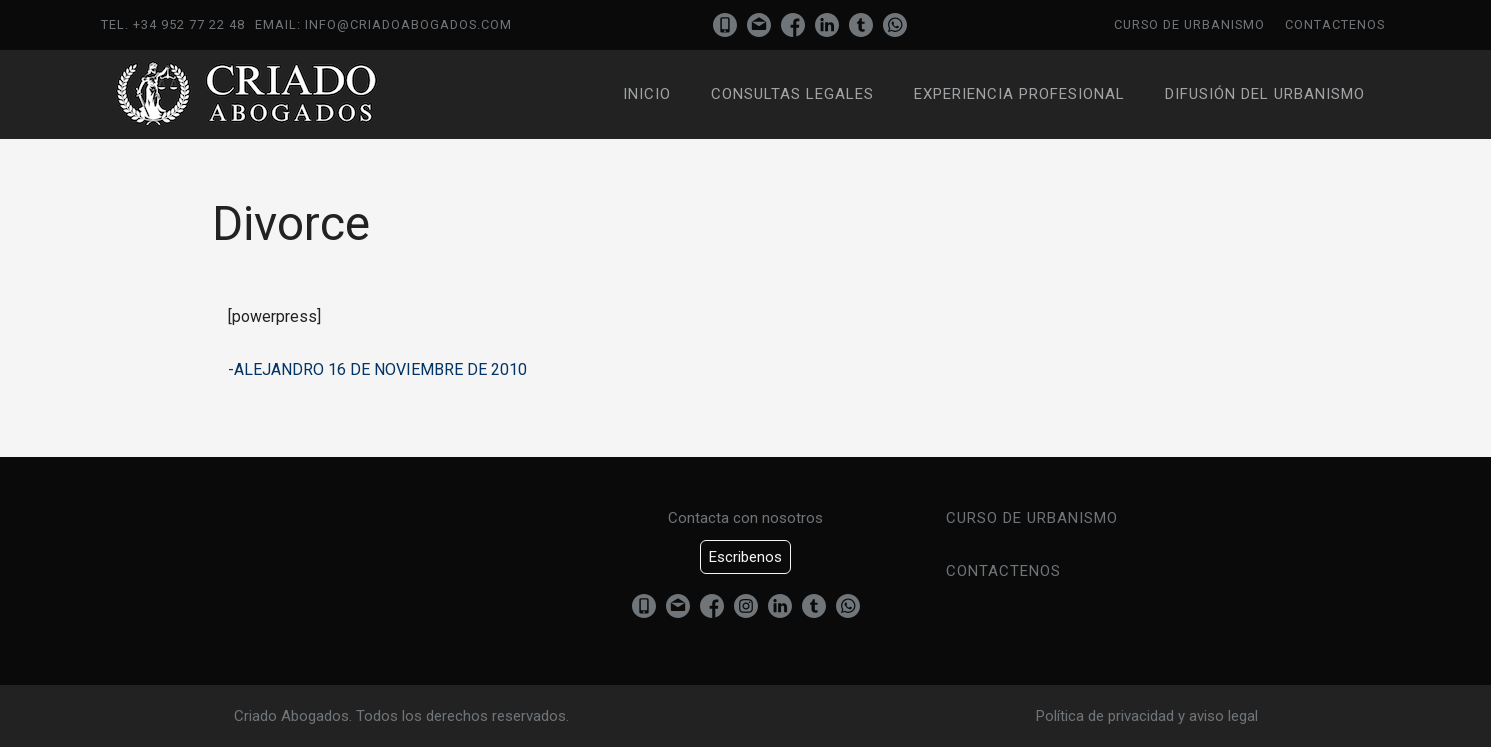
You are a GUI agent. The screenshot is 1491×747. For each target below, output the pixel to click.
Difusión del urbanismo (1265, 94)
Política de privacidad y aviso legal (1147, 716)
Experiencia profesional (1019, 94)
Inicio (647, 94)
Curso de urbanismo (1189, 24)
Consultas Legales (792, 94)
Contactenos (1335, 24)
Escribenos (745, 557)
